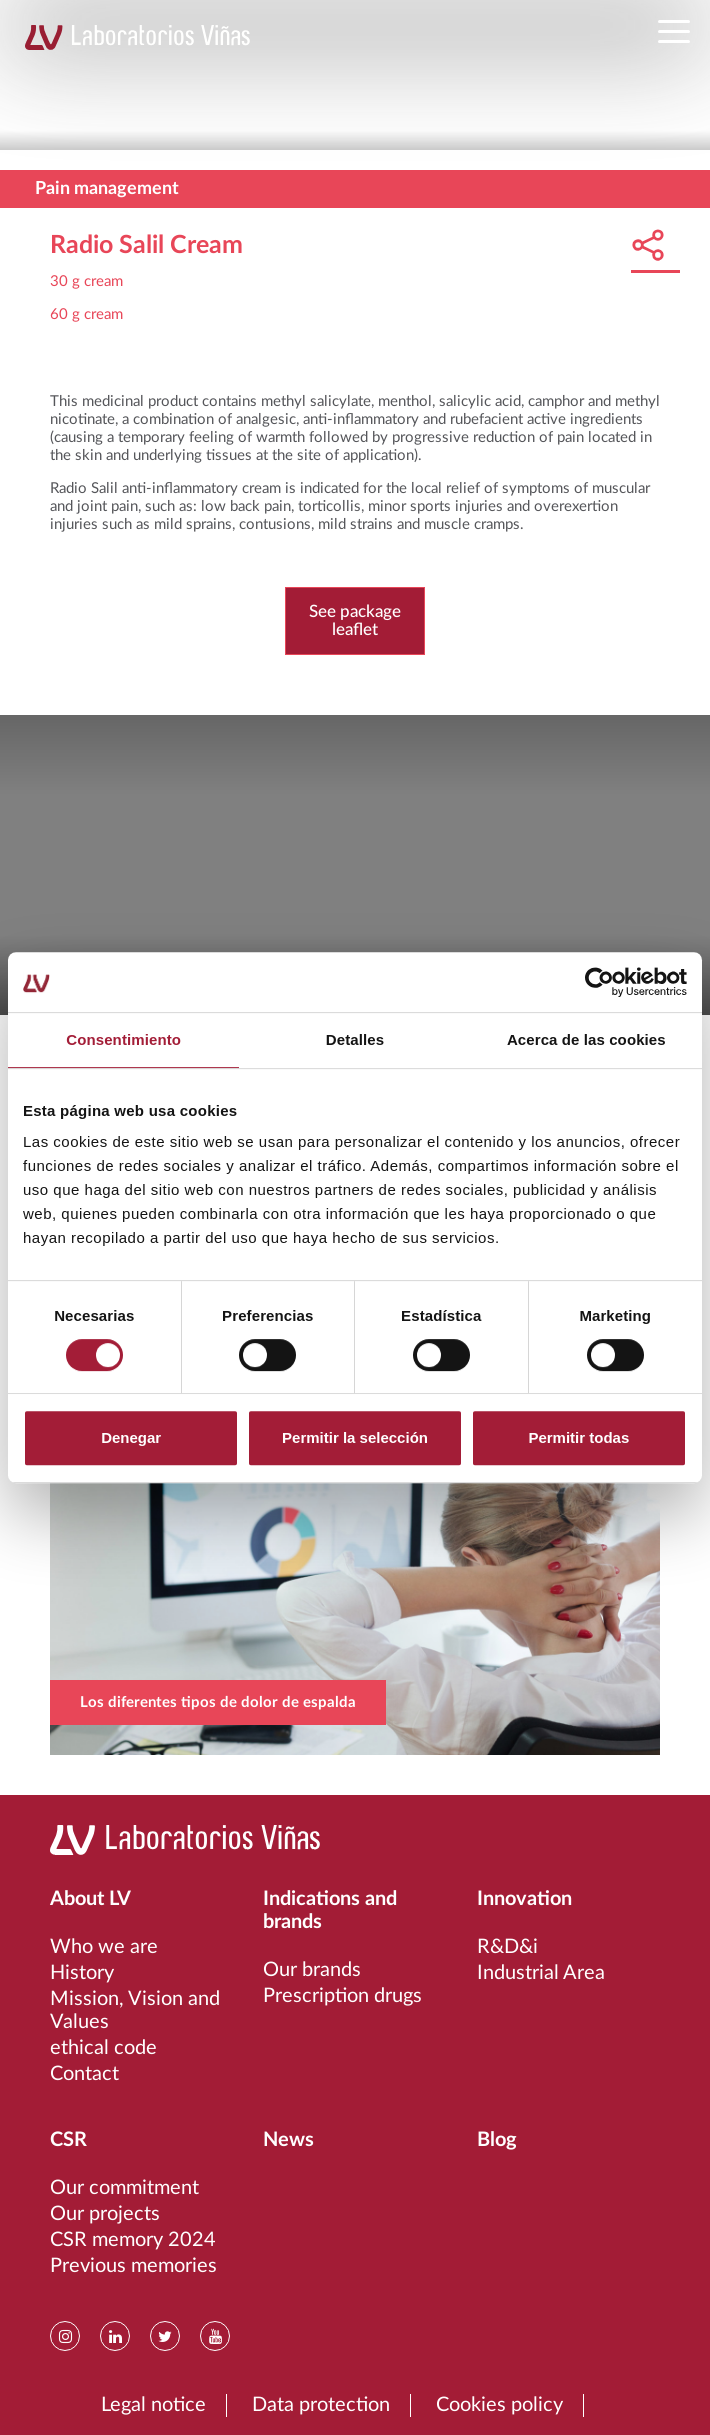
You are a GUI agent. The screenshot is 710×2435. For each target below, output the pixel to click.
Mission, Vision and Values (135, 2010)
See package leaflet (355, 620)
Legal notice (153, 2405)
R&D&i (507, 1947)
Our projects (105, 2214)
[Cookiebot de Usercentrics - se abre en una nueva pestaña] (599, 982)
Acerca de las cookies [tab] (586, 1039)
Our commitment (124, 2188)
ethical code (103, 2048)
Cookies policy (499, 2405)
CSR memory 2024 (133, 2240)
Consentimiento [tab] (123, 1039)
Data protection (321, 2405)
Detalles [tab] (355, 1039)
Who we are (104, 1947)
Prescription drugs (342, 1996)
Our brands (312, 1970)
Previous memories (133, 2266)
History (82, 1973)
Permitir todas (578, 1437)
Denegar (131, 1437)
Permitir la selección (355, 1437)
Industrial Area (541, 1973)
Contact (84, 2074)
